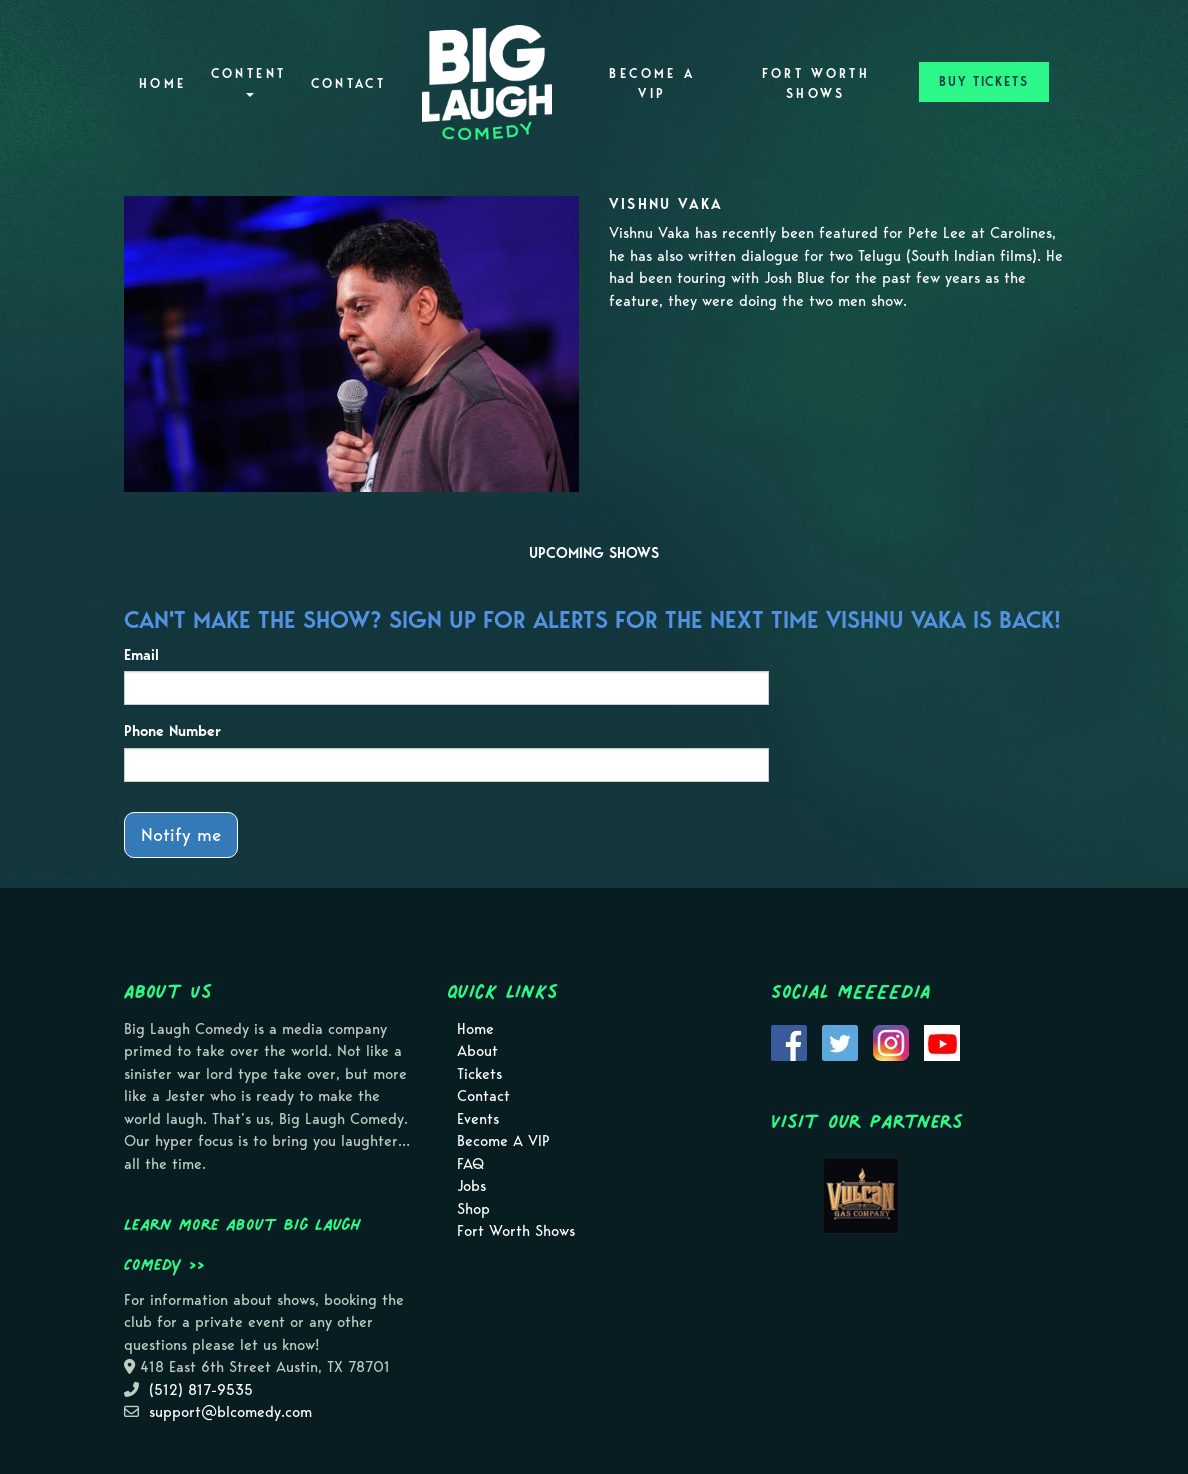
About (477, 1051)
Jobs (471, 1186)
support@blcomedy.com (230, 1412)
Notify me (181, 834)
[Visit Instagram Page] (891, 1041)
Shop (473, 1209)
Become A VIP (652, 83)
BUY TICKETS (984, 81)
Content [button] (249, 81)
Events (478, 1119)
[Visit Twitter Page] (840, 1041)
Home (162, 83)
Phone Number (172, 731)
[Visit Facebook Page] (789, 1041)
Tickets (479, 1074)
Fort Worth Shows (816, 83)
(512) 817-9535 (201, 1390)
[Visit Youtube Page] (942, 1041)
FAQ (470, 1164)
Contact (349, 83)
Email (141, 655)
